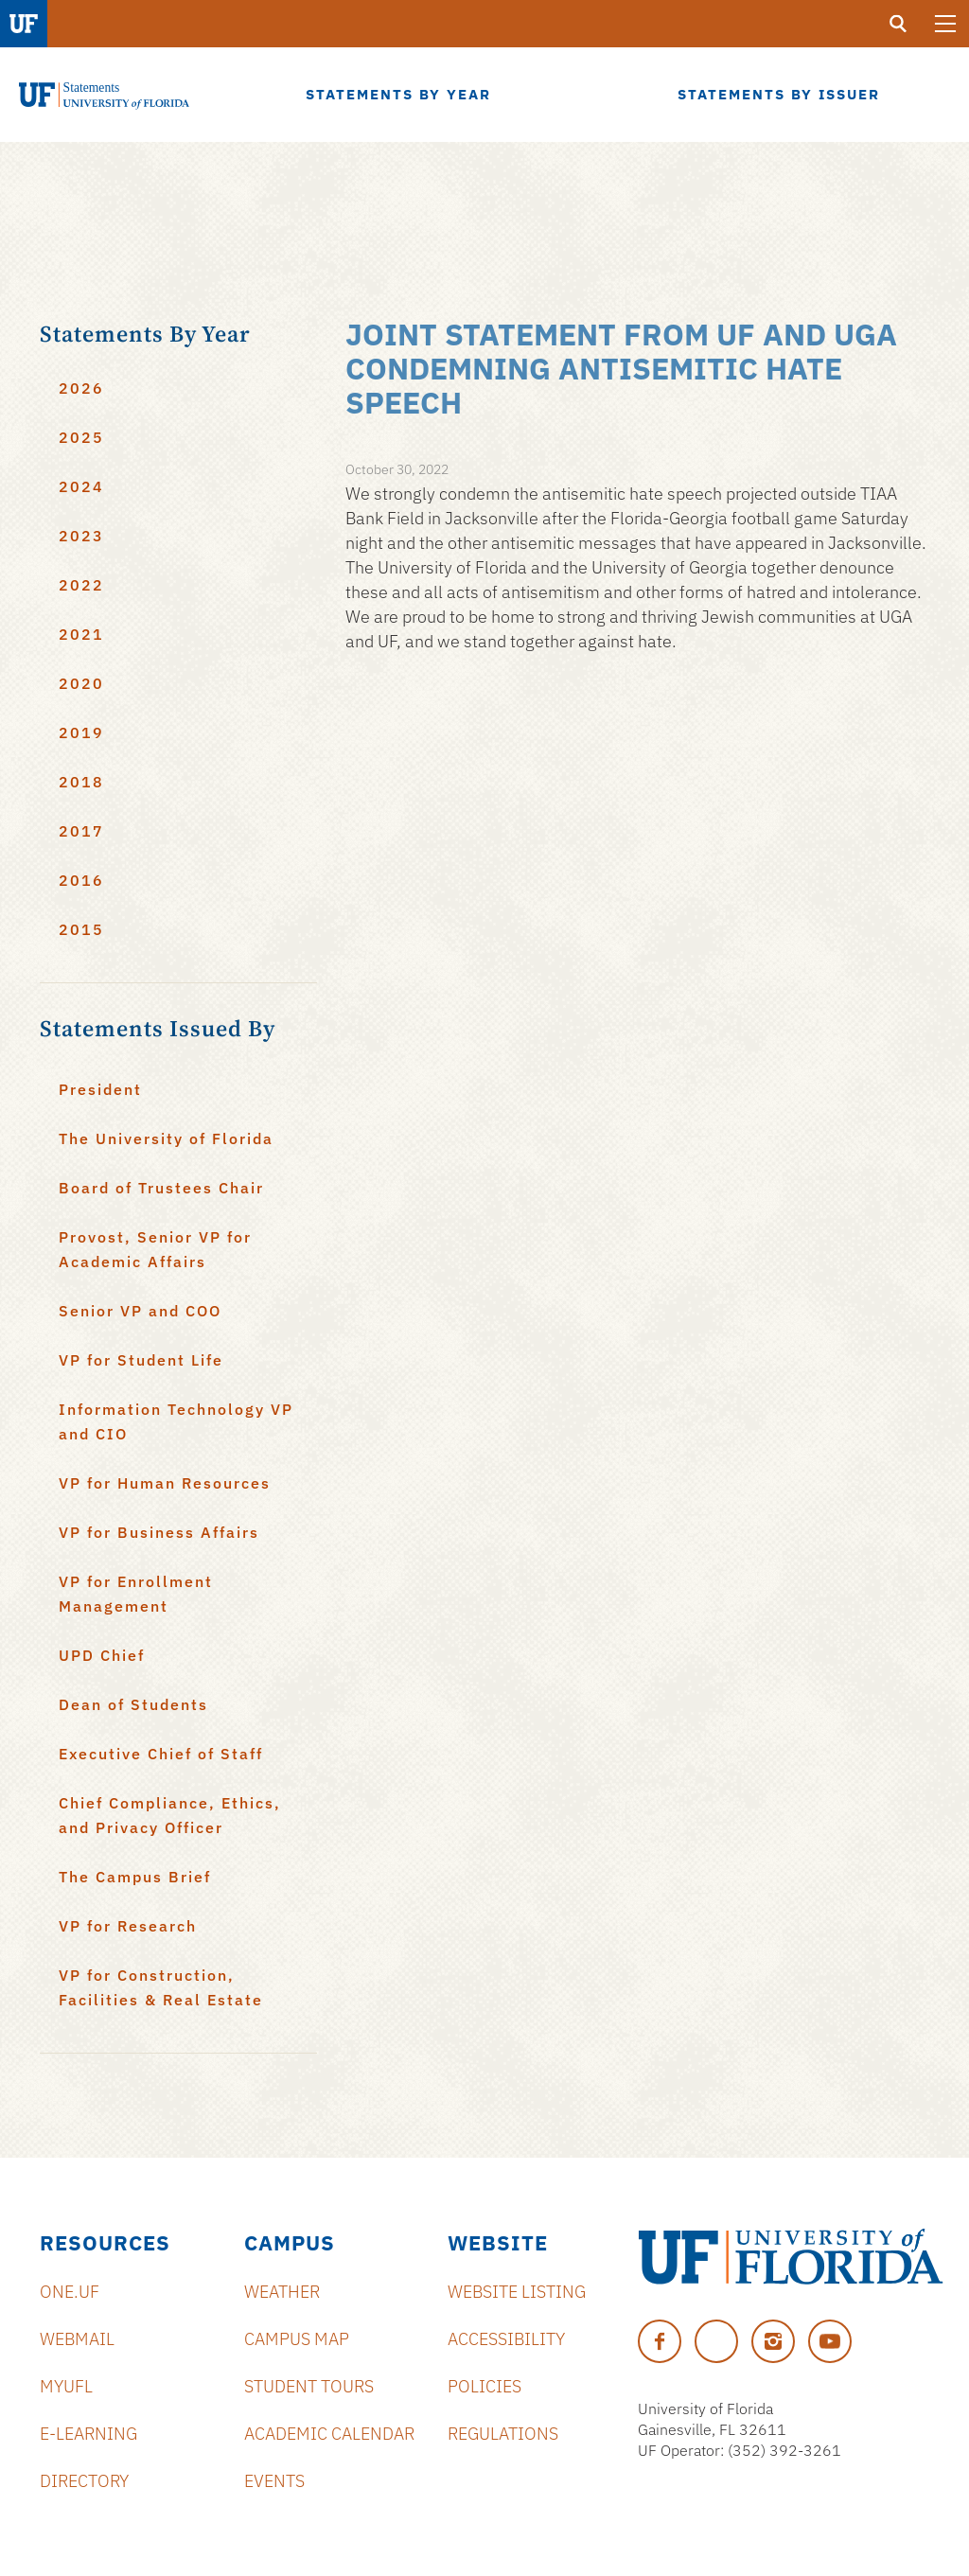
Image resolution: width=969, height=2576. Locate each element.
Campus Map (296, 2339)
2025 (81, 437)
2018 (81, 781)
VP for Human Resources (165, 1482)
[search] (898, 23)
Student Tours (309, 2386)
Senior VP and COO (140, 1310)
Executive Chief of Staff (161, 1753)
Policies (484, 2386)
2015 (81, 929)
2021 (81, 634)
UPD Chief (102, 1655)
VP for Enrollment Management (136, 1593)
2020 (81, 683)
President (100, 1089)
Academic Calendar (329, 2433)
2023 (81, 535)
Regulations (503, 2433)
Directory (84, 2481)
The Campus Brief (135, 1876)
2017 (81, 830)
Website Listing (517, 2292)
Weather (282, 2292)
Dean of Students (133, 1704)
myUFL (66, 2386)
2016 (81, 880)
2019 (81, 732)
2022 (81, 584)
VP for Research (128, 1925)
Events (274, 2481)
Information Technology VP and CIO (176, 1421)
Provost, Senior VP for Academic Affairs (155, 1249)
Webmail (77, 2339)
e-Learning (88, 2433)
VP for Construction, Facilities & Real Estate (161, 1987)
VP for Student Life (141, 1359)
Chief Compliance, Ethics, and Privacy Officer (170, 1815)
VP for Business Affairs (159, 1532)
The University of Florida (166, 1138)
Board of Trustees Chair (161, 1187)
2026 (81, 388)
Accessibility (506, 2339)
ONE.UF (69, 2292)
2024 (81, 486)
